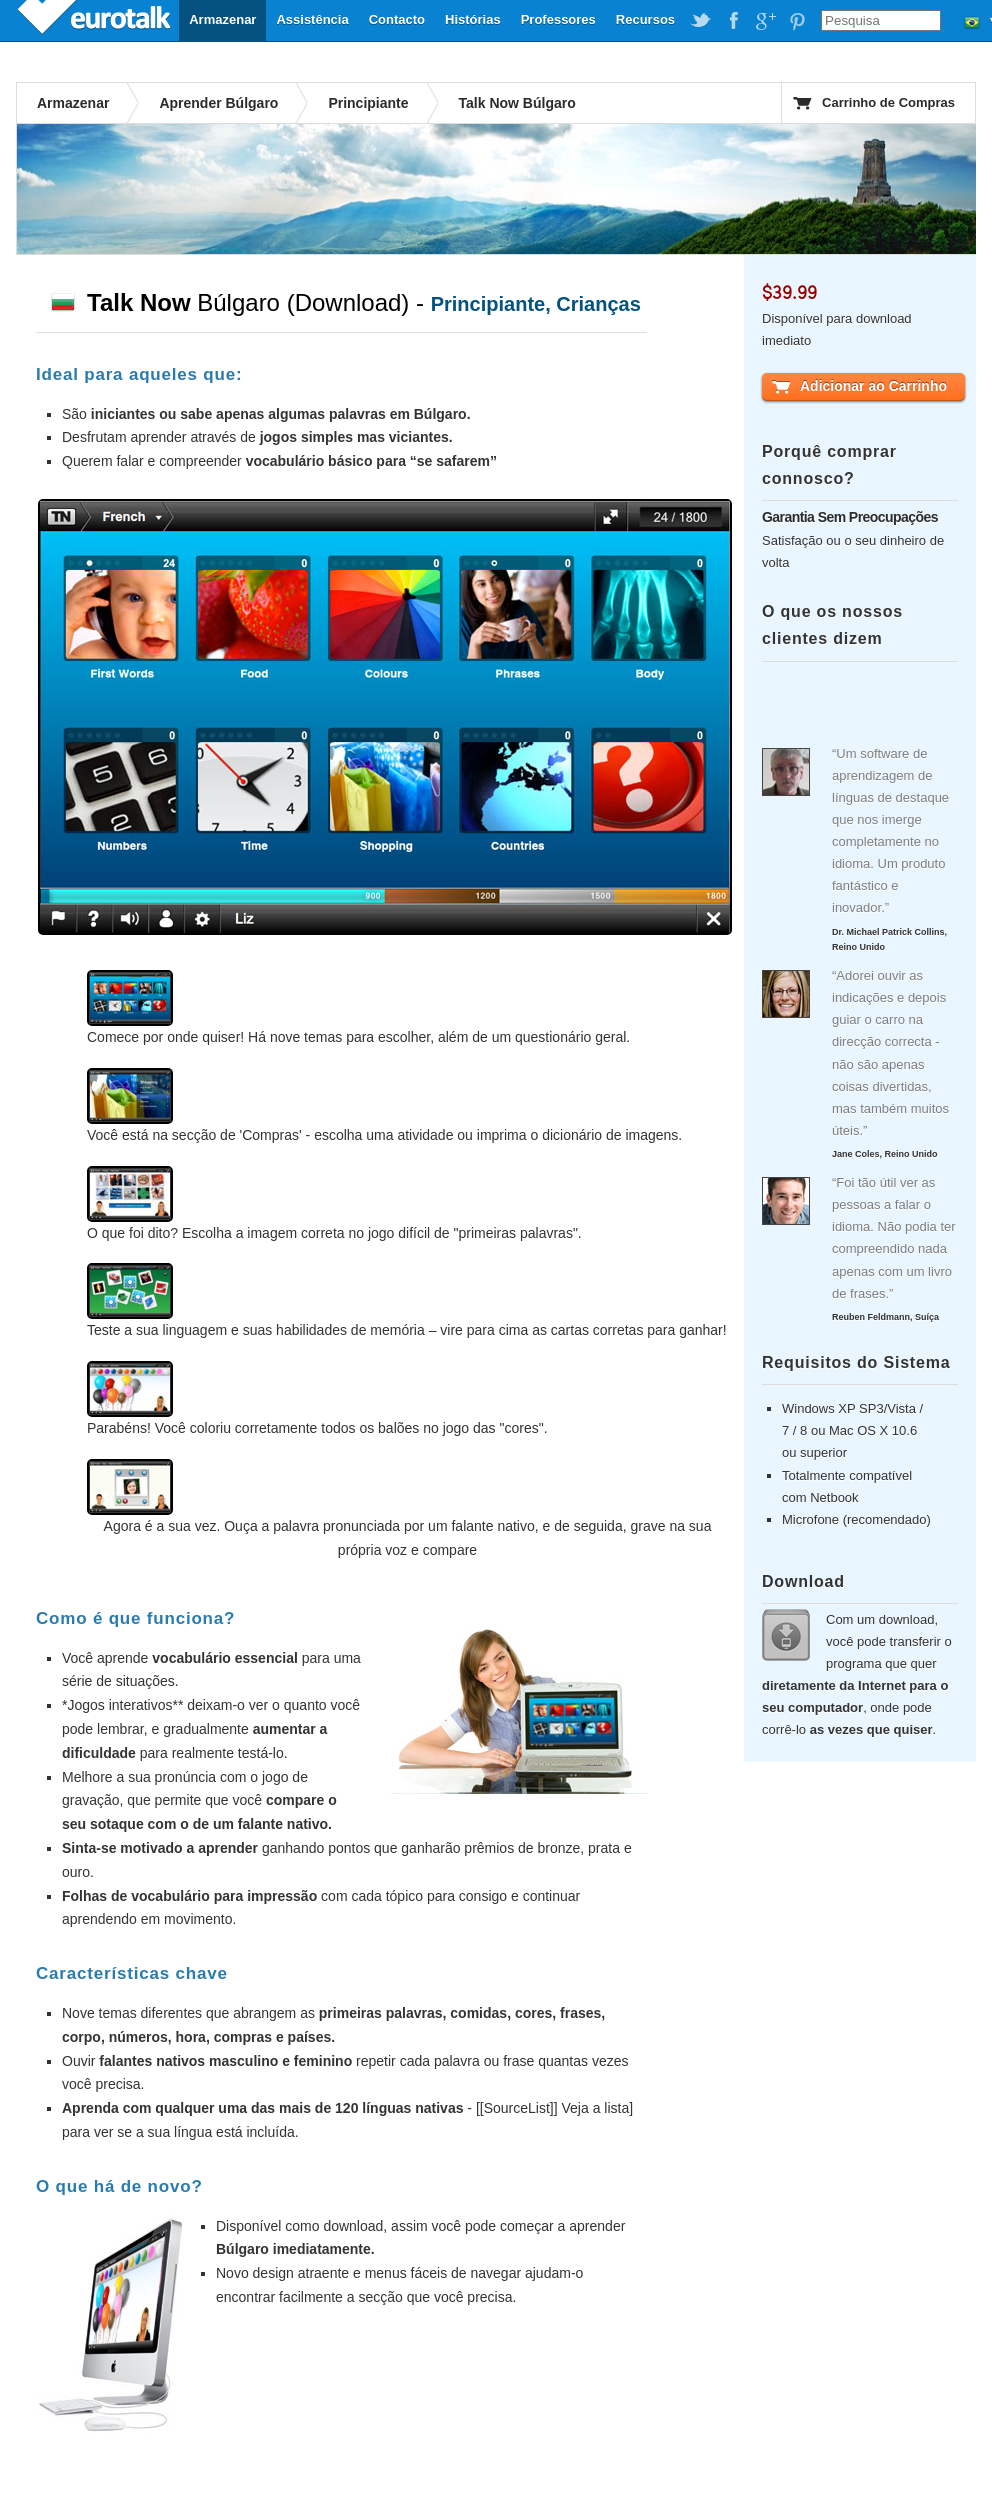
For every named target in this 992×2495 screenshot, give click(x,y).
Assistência (312, 19)
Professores (558, 19)
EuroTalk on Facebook (733, 21)
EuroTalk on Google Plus (765, 21)
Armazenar (222, 19)
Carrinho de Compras (888, 102)
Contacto (397, 19)
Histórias (473, 19)
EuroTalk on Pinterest (797, 21)
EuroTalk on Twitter (701, 21)
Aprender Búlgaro (218, 103)
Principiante (368, 103)
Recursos (645, 19)
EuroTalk (96, 20)
